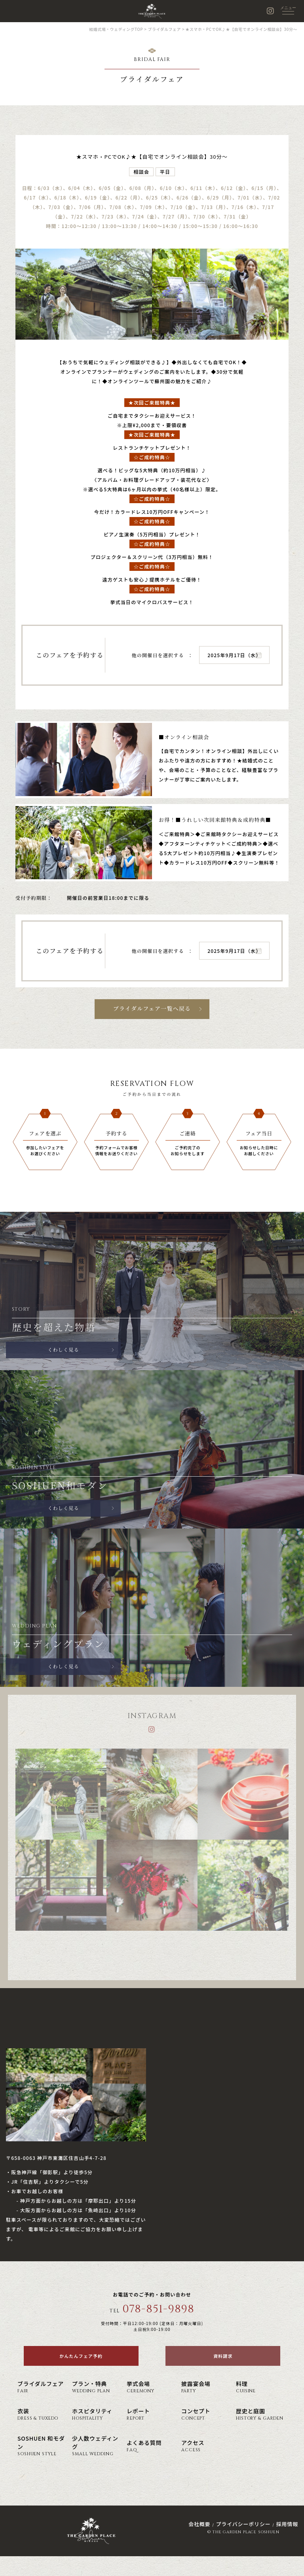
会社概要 (199, 2524)
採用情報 (287, 2524)
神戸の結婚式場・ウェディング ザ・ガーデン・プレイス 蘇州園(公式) (152, 11)
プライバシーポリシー (243, 2524)
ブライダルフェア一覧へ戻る (152, 1009)
